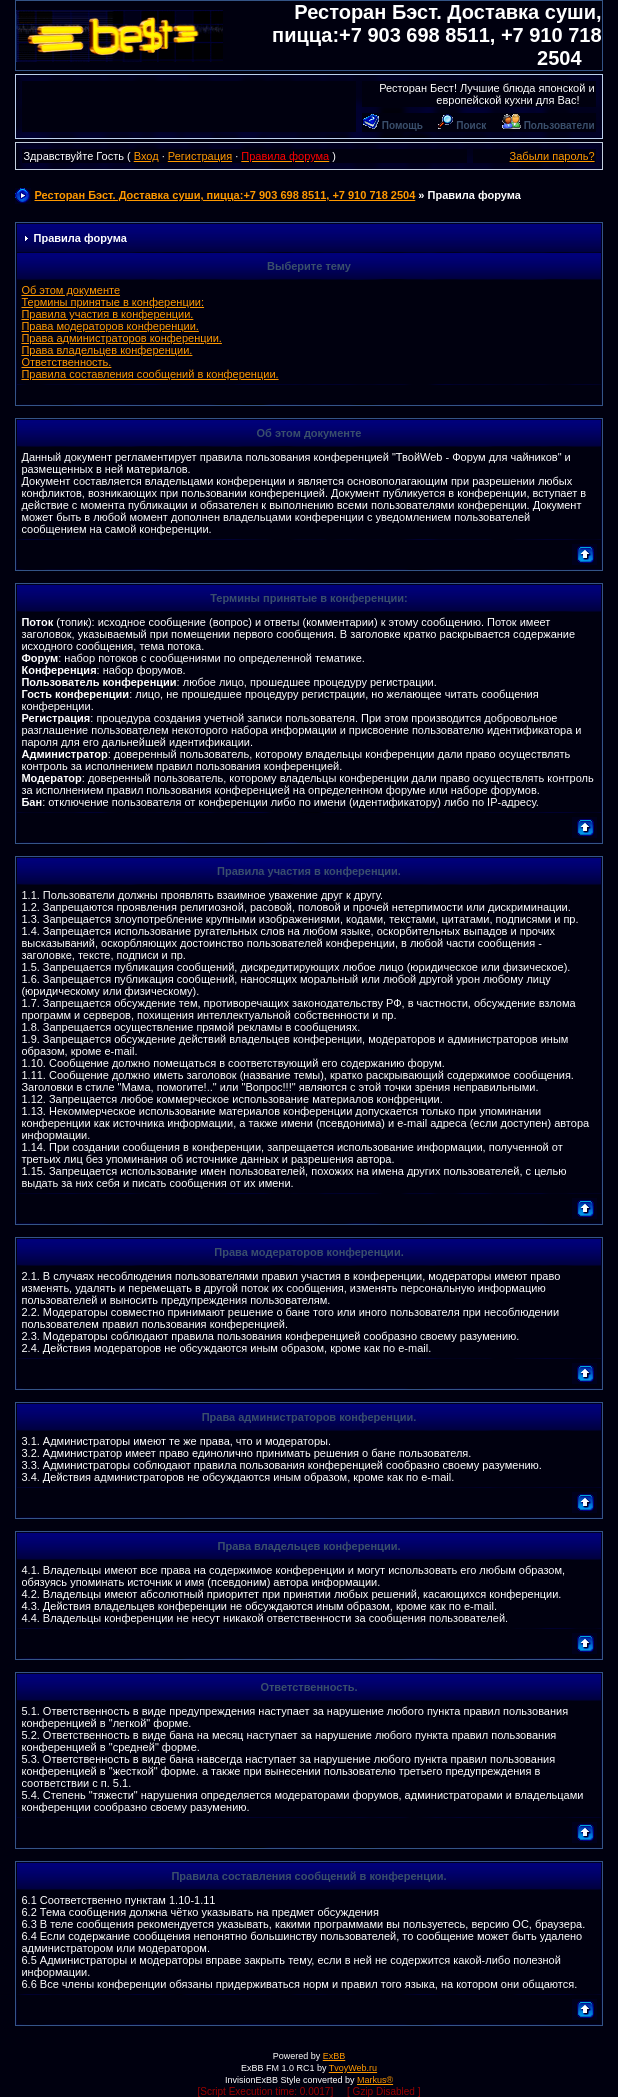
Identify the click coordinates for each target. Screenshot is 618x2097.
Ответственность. (66, 362)
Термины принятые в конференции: (112, 302)
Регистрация (200, 156)
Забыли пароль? (552, 156)
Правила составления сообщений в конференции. (149, 374)
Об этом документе (70, 290)
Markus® (375, 2080)
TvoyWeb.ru (353, 2068)
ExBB (334, 2056)
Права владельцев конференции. (106, 350)
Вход (146, 156)
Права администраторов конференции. (121, 338)
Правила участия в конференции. (107, 314)
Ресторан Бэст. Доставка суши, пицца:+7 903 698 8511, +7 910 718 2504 (436, 35)
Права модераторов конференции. (109, 326)
